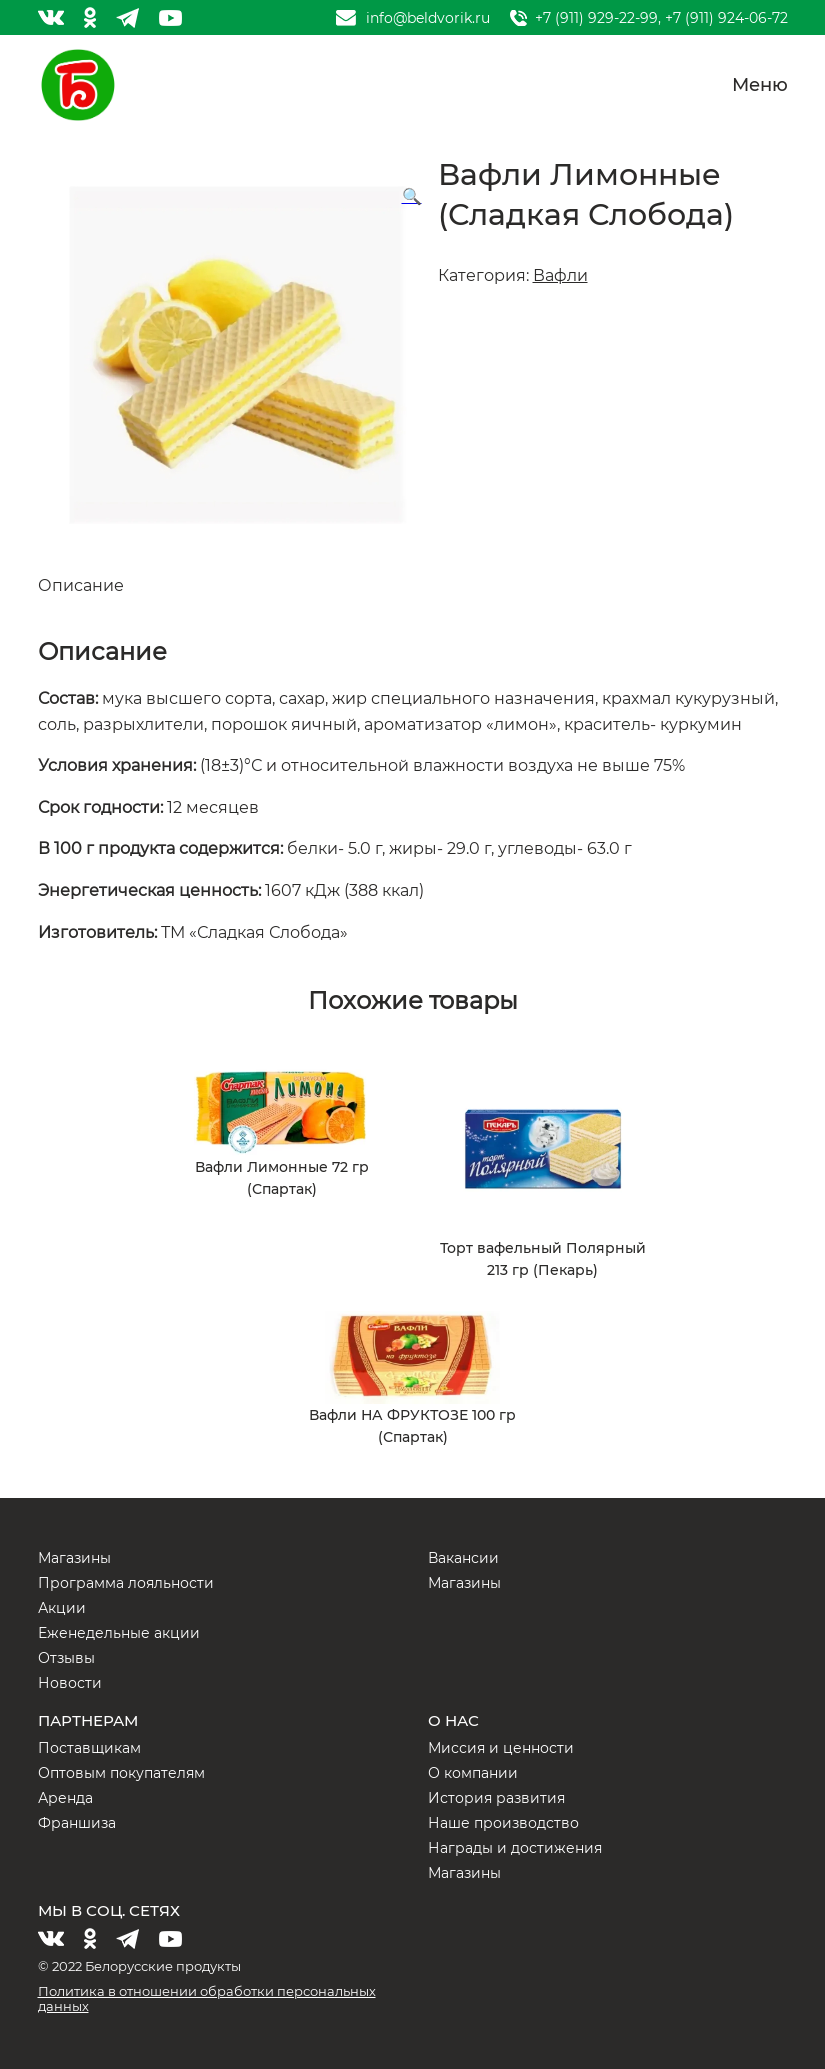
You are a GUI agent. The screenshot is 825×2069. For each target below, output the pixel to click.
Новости (70, 1683)
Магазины (74, 1558)
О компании (473, 1773)
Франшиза (77, 1823)
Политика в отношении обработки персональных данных (207, 1998)
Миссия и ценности (501, 1748)
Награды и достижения (515, 1848)
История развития (496, 1798)
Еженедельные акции (119, 1633)
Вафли (560, 275)
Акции (62, 1608)
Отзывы (66, 1658)
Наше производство (503, 1823)
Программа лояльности (126, 1583)
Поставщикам (89, 1748)
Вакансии (463, 1558)
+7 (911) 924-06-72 (726, 18)
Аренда (65, 1798)
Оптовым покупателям (121, 1773)
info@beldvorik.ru (428, 18)
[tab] (413, 586)
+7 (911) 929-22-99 (596, 18)
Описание (81, 585)
